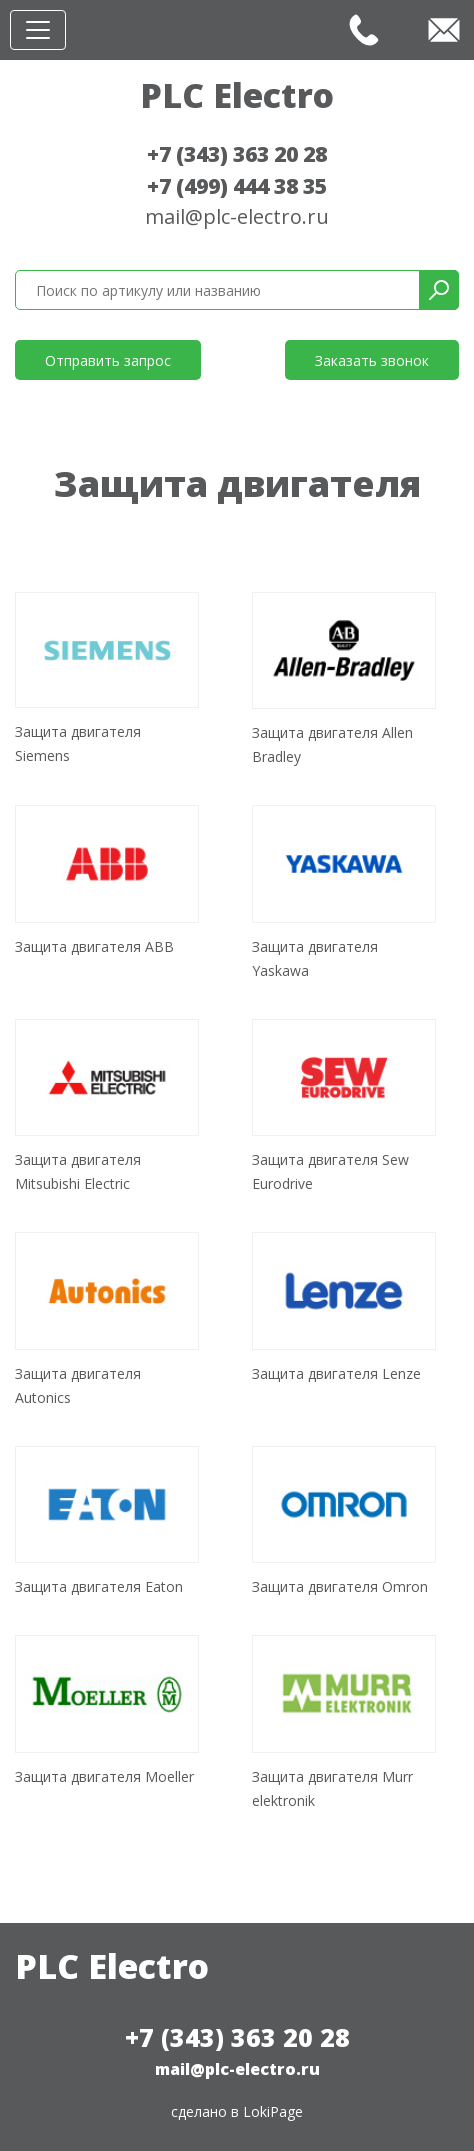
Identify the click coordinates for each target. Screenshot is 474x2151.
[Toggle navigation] (38, 30)
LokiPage (273, 2111)
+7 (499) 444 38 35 (237, 186)
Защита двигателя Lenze (336, 1373)
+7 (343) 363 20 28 (237, 154)
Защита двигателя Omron (340, 1586)
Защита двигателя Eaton (99, 1586)
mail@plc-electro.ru (237, 216)
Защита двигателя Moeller (104, 1776)
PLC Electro (237, 95)
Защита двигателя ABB (94, 946)
